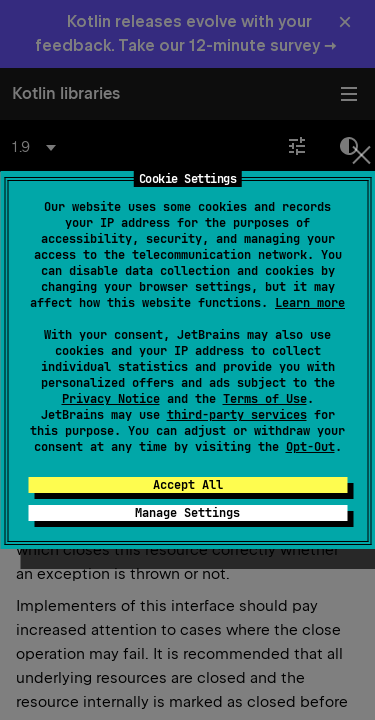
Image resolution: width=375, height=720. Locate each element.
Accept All (188, 485)
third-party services (237, 415)
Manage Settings (187, 513)
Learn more (310, 303)
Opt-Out (310, 447)
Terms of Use (265, 399)
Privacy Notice (111, 399)
